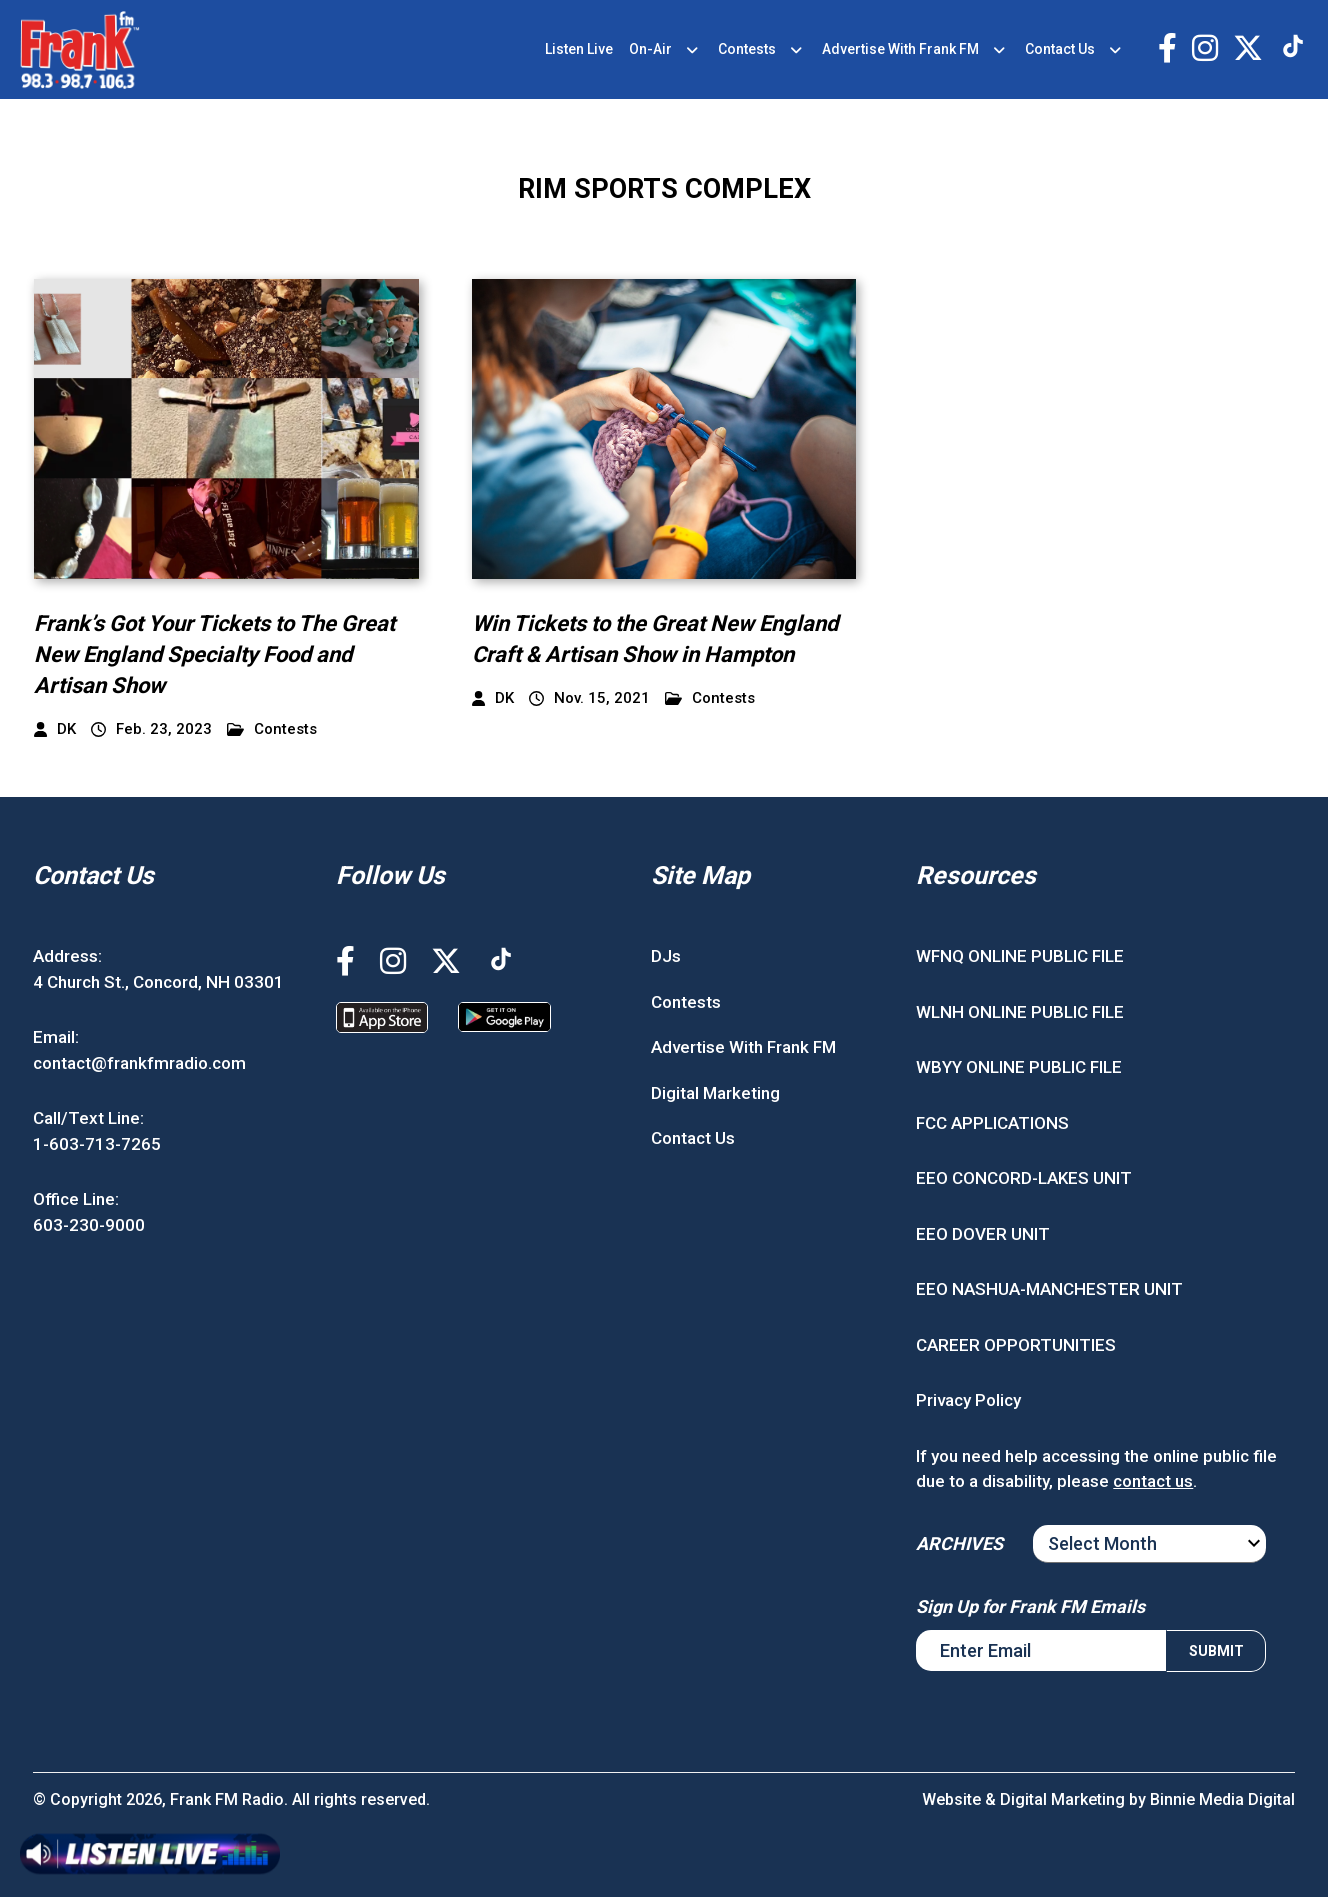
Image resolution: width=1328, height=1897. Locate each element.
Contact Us (1060, 49)
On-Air (650, 49)
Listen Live (579, 49)
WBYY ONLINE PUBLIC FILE (1019, 1067)
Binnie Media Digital (1222, 1799)
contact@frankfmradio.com (139, 1063)
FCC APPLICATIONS (992, 1123)
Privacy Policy (968, 1400)
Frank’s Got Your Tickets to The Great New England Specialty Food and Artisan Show (214, 654)
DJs (666, 956)
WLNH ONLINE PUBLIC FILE (1020, 1012)
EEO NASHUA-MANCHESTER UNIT (1049, 1289)
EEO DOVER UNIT (983, 1234)
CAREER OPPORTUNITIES (1016, 1345)
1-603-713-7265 (97, 1144)
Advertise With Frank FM (900, 49)
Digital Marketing (715, 1093)
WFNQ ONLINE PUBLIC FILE (1020, 956)
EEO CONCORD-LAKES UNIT (1024, 1178)
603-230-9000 (89, 1225)
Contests (747, 49)
